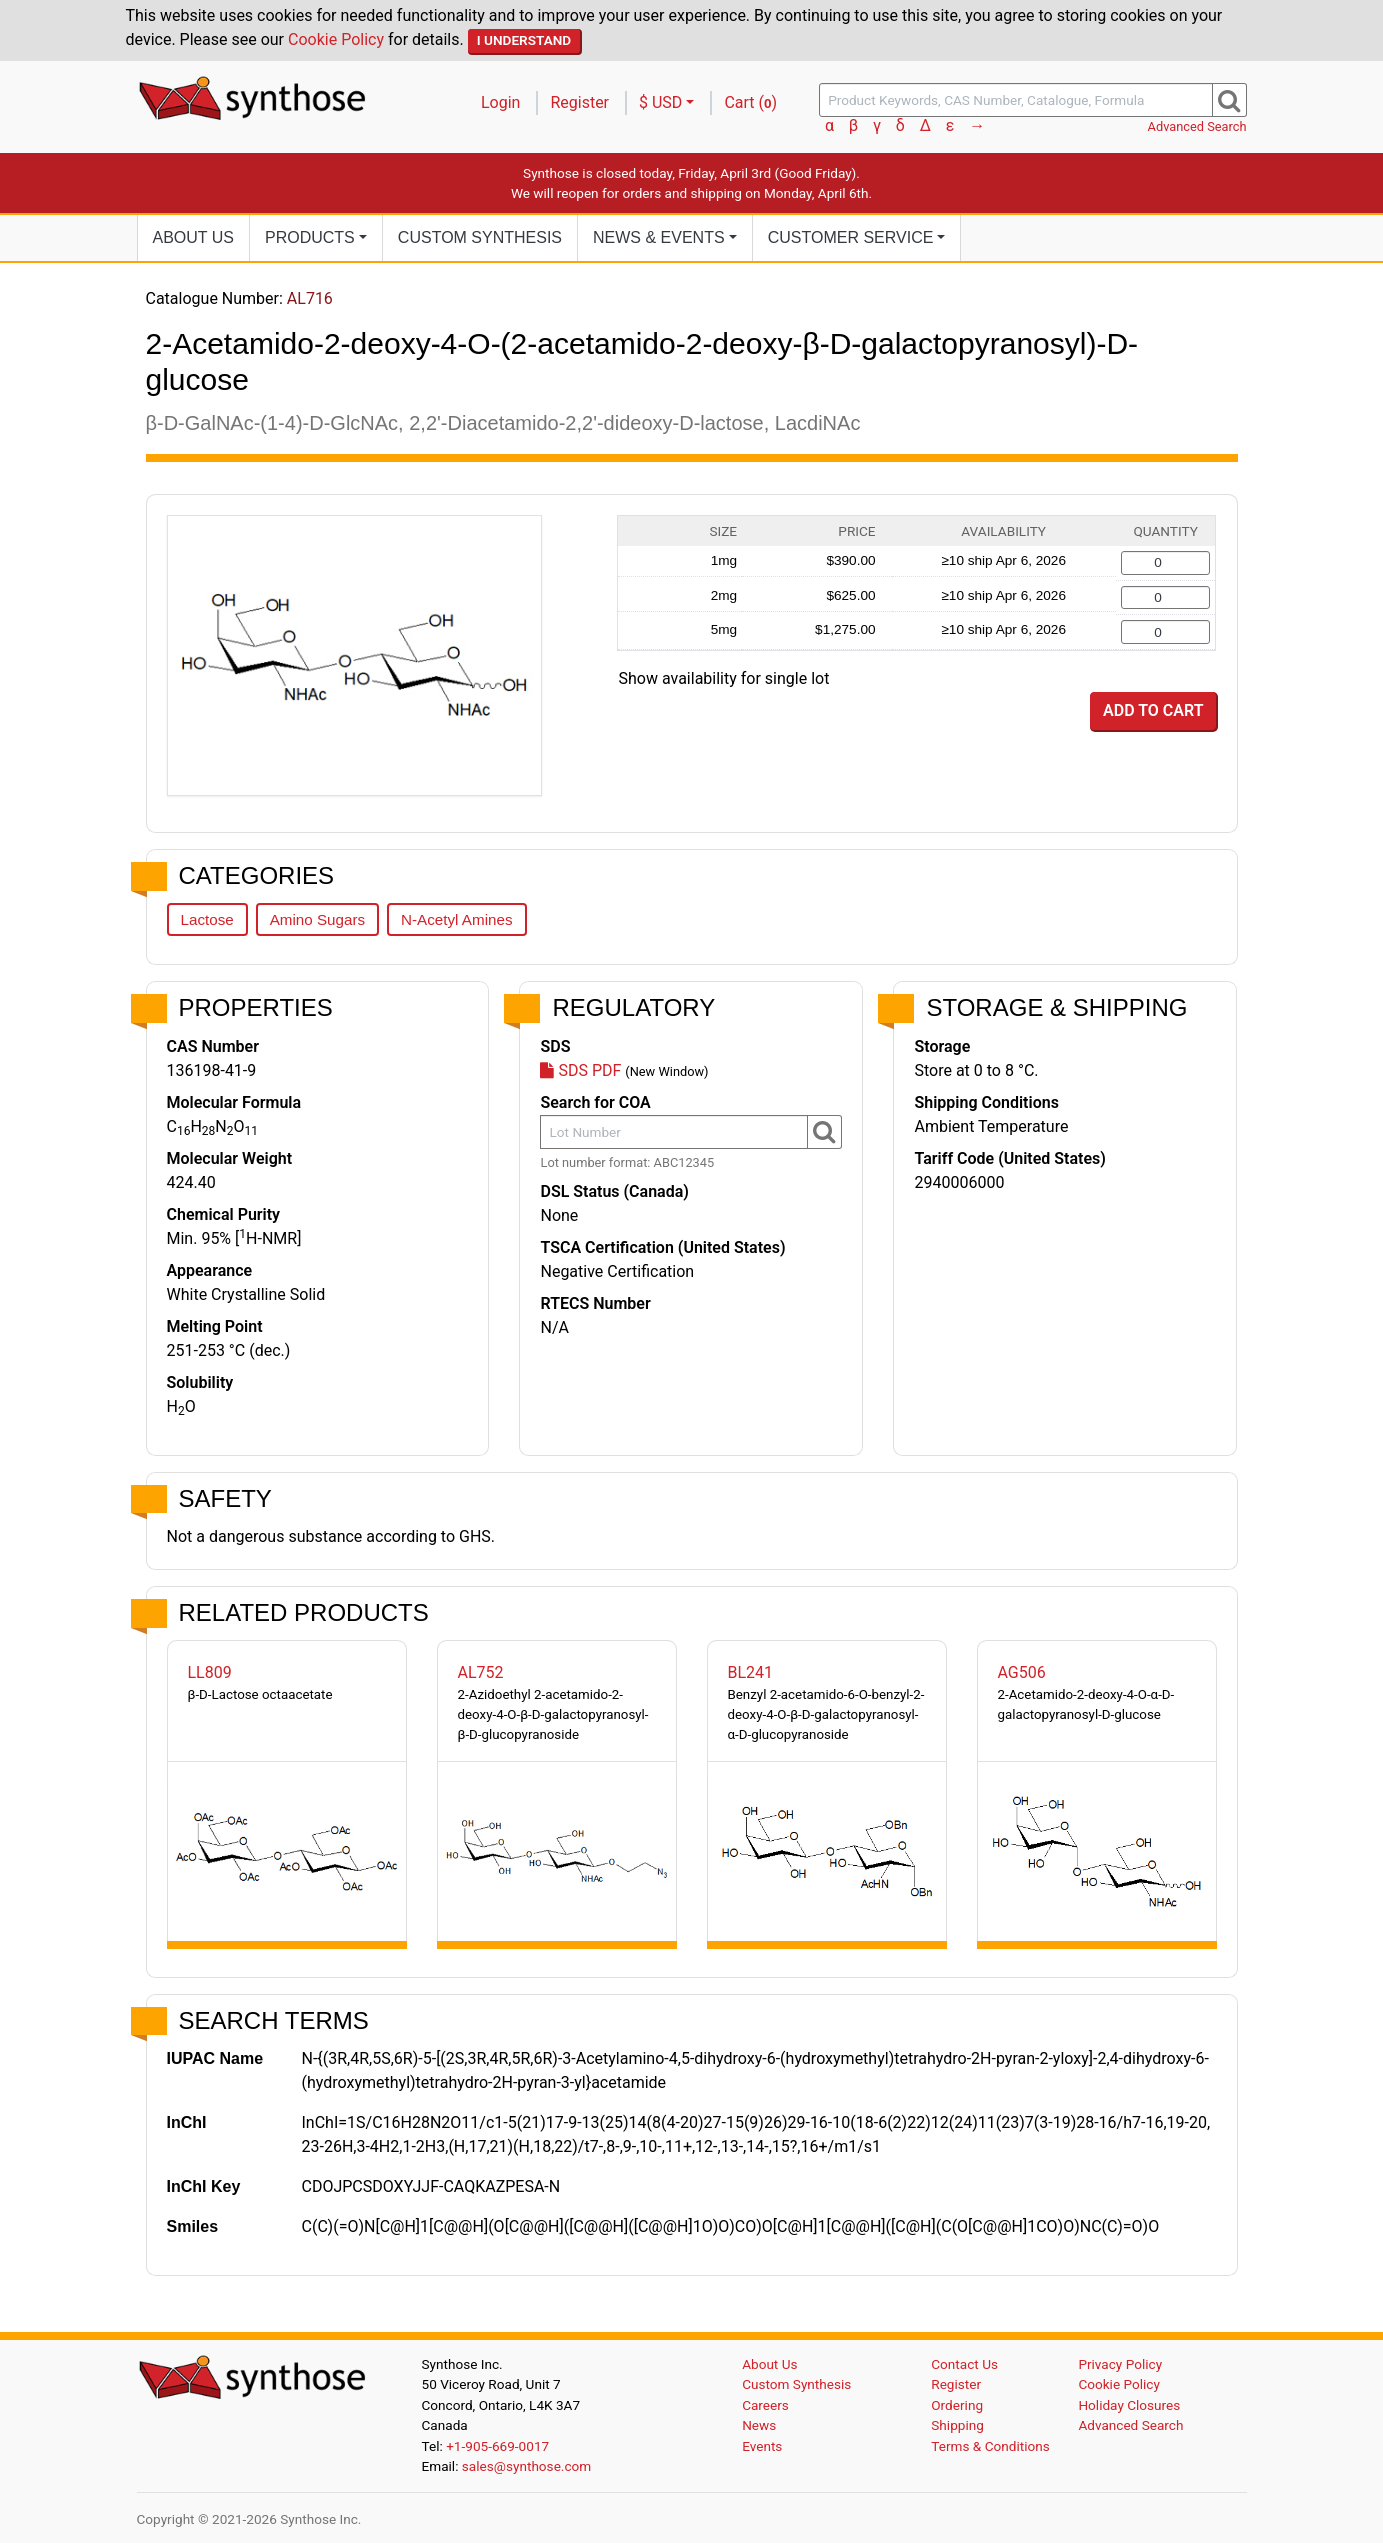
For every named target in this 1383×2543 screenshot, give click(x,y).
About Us (194, 237)
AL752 (481, 1672)
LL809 (210, 1672)
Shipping (957, 2425)
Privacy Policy (1120, 2364)
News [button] (659, 237)
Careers (765, 2405)
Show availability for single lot (724, 678)
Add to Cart (1153, 710)
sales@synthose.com (526, 2466)
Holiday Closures (1129, 2405)
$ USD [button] (660, 102)
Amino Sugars (317, 919)
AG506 (1022, 1672)
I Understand (524, 40)
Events (762, 2446)
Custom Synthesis (480, 237)
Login (500, 102)
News (759, 2425)
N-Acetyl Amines (456, 919)
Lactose (207, 919)
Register (579, 102)
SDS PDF (580, 1070)
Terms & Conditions (990, 2446)
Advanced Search (1197, 126)
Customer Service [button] (851, 237)
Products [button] (310, 237)
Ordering (957, 2405)
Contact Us (964, 2364)
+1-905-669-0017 (497, 2446)
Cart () (750, 102)
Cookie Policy (336, 39)
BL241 (751, 1672)
